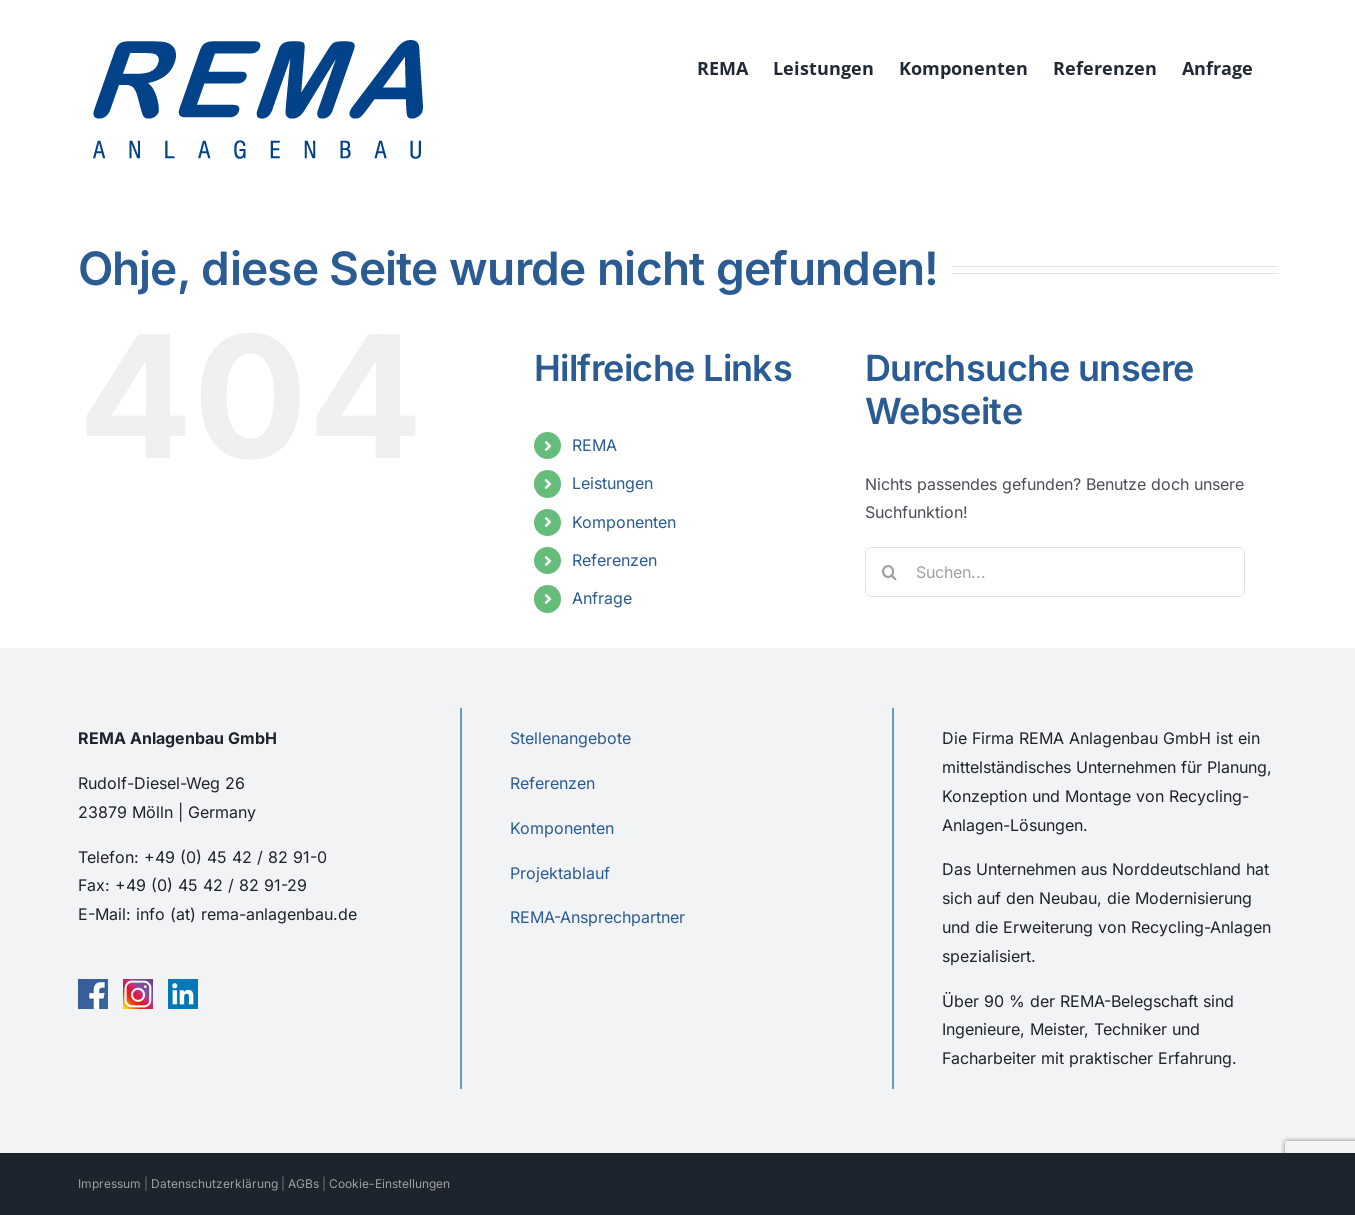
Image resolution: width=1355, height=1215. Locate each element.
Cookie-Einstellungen (389, 1183)
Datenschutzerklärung (214, 1183)
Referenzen (614, 560)
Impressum (109, 1183)
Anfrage (602, 598)
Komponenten (624, 522)
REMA (594, 445)
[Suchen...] (1055, 572)
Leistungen (612, 483)
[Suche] (890, 572)
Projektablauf (560, 873)
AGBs (303, 1183)
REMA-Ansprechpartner (597, 917)
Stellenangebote (570, 738)
